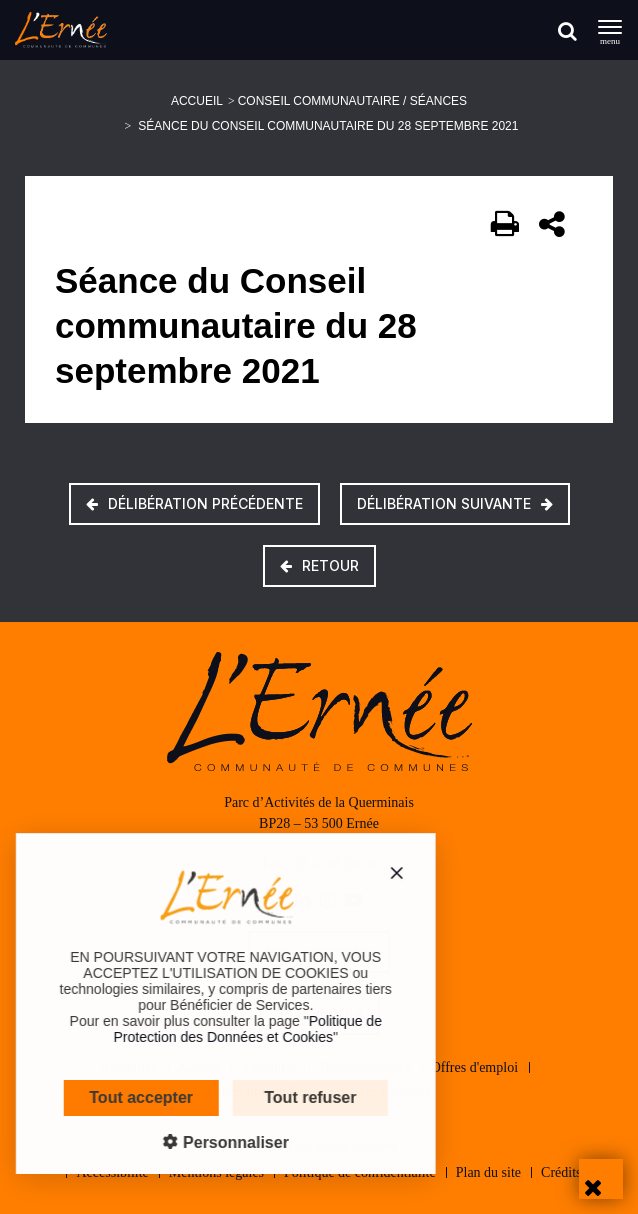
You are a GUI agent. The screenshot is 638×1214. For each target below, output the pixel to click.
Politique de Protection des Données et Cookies (229, 1029)
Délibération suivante (455, 503)
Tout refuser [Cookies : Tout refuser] (291, 1097)
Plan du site (488, 1172)
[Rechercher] (567, 30)
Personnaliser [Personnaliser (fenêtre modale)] (215, 1142)
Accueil (197, 101)
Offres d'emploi (474, 1067)
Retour (319, 565)
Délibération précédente (194, 503)
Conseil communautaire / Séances (352, 101)
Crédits (561, 1172)
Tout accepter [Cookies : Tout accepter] (122, 1097)
